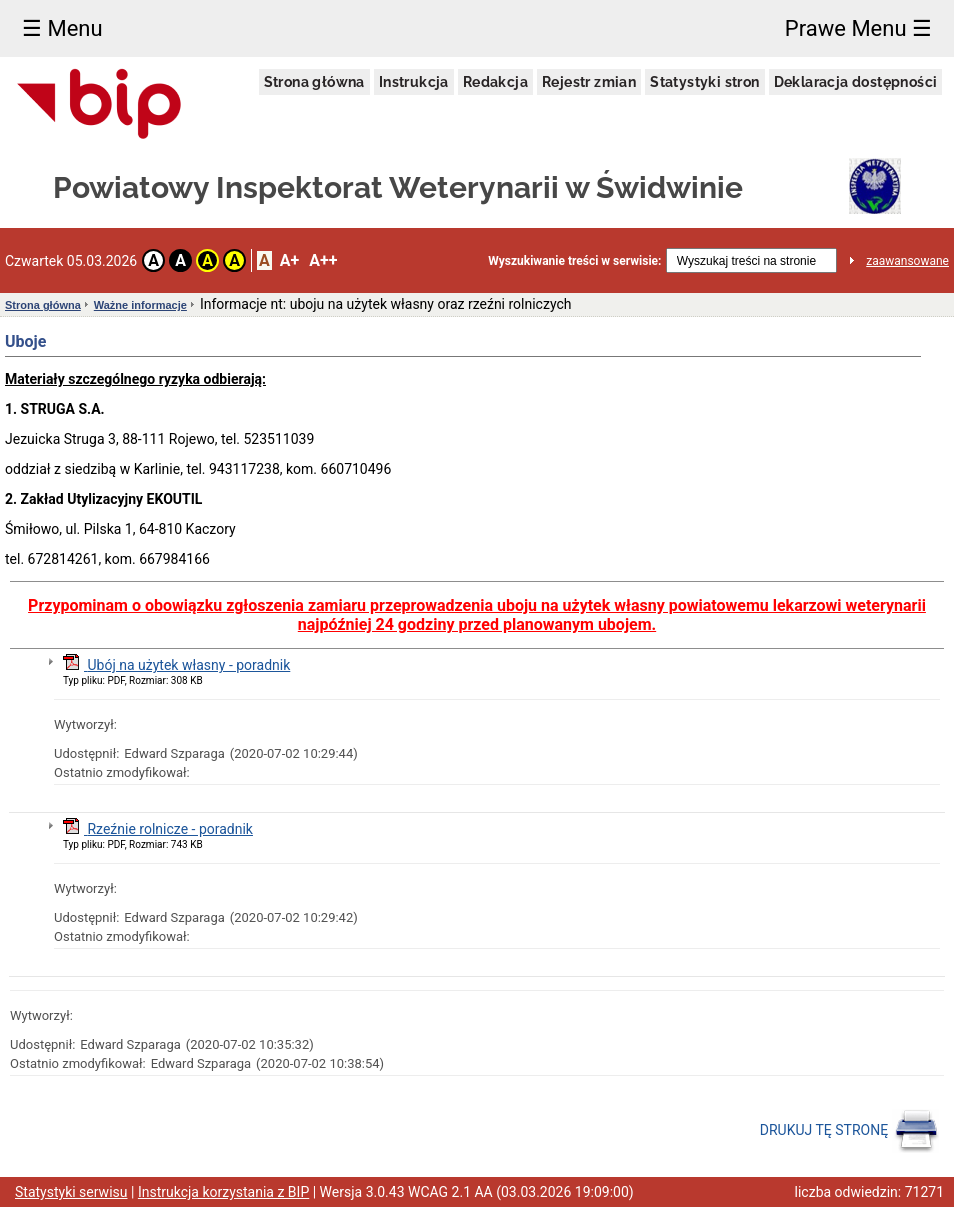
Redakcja (495, 82)
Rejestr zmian (589, 82)
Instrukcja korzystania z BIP (223, 1192)
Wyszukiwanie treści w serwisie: (574, 261)
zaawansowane (907, 261)
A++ (323, 260)
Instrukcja (414, 82)
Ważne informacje (140, 305)
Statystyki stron (704, 82)
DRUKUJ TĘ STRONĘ (849, 1131)
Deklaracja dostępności (856, 82)
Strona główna (314, 82)
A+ (289, 260)
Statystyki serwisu (71, 1192)
